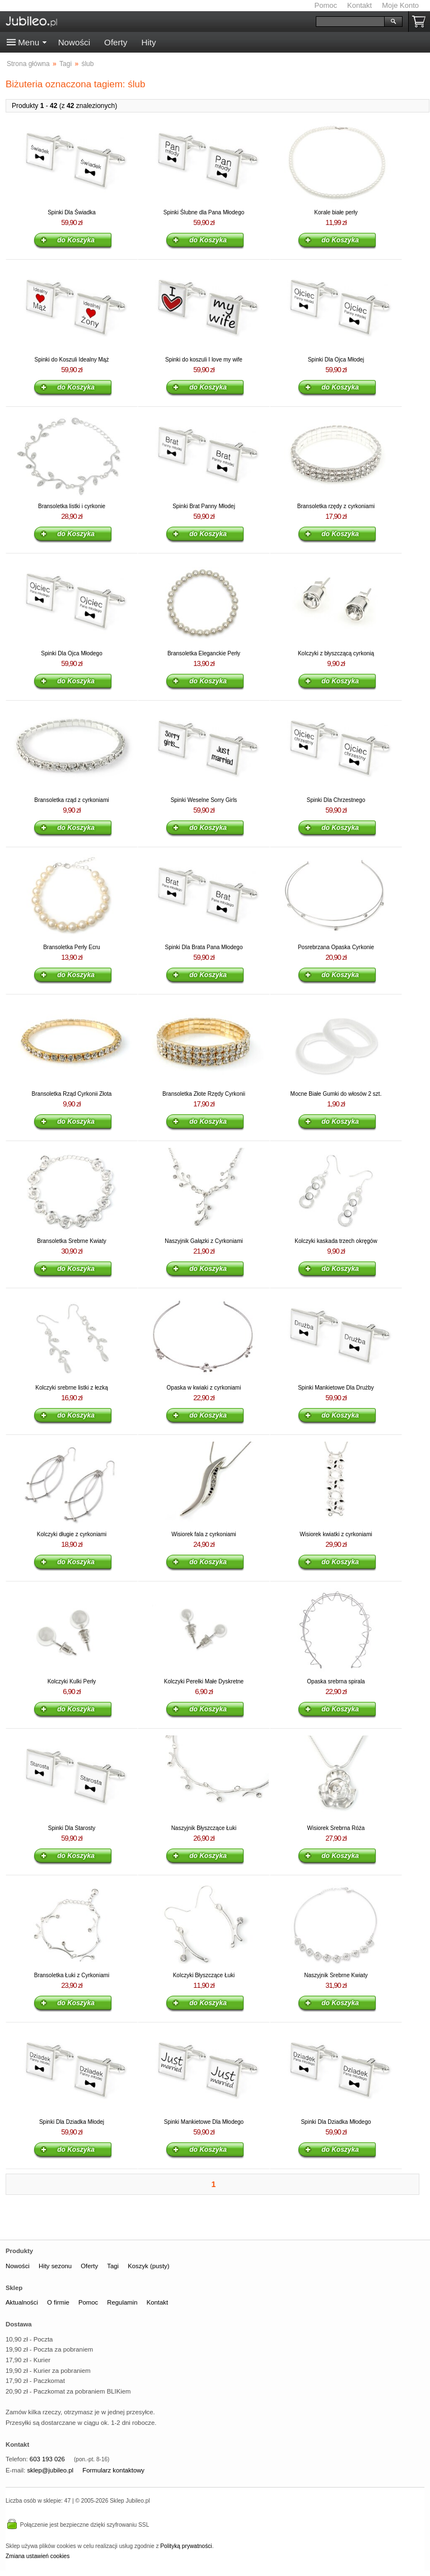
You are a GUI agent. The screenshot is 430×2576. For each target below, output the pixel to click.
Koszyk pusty (421, 21)
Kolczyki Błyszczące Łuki (204, 1975)
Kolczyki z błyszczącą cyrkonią (336, 653)
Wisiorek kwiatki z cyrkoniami (336, 1534)
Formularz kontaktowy (113, 2470)
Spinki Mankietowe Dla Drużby (336, 1388)
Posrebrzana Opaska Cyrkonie (336, 947)
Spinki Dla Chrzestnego (336, 800)
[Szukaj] (350, 21)
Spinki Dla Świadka (72, 212)
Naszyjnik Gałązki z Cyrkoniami (203, 1241)
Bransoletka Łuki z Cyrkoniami (72, 1975)
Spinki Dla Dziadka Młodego (336, 2122)
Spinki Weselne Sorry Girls (204, 800)
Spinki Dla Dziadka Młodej (71, 2122)
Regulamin (122, 2302)
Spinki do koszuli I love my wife (203, 359)
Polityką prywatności (186, 2546)
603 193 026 (47, 2459)
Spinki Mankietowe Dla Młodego (204, 2122)
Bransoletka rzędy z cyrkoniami (336, 506)
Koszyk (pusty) (148, 2266)
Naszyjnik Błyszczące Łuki (204, 1828)
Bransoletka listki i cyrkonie (71, 506)
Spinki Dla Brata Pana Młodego (204, 947)
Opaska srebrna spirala (335, 1681)
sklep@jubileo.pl (50, 2470)
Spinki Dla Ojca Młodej (336, 359)
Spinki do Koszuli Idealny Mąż (72, 359)
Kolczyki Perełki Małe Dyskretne (204, 1681)
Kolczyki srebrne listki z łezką (71, 1388)
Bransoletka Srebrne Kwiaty (71, 1241)
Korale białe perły (335, 212)
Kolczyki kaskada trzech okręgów (336, 1241)
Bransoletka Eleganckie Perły (203, 653)
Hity (148, 42)
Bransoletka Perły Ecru (71, 947)
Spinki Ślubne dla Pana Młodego (204, 212)
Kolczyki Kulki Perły (72, 1681)
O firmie (58, 2302)
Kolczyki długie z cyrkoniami (72, 1534)
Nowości (74, 42)
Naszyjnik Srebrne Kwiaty (335, 1975)
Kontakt (359, 5)
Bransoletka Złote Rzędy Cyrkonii (203, 1094)
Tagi (113, 2266)
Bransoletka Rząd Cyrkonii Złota (72, 1094)
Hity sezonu (55, 2266)
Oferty (115, 42)
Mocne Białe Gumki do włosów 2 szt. (336, 1094)
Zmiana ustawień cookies (37, 2556)
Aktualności (22, 2302)
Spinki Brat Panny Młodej (203, 506)
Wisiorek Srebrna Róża (336, 1828)
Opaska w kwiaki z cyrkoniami (204, 1388)
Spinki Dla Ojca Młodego (71, 653)
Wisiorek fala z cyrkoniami (203, 1534)
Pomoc (326, 5)
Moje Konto (400, 5)
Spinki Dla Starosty (71, 1828)
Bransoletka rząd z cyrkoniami (71, 800)
